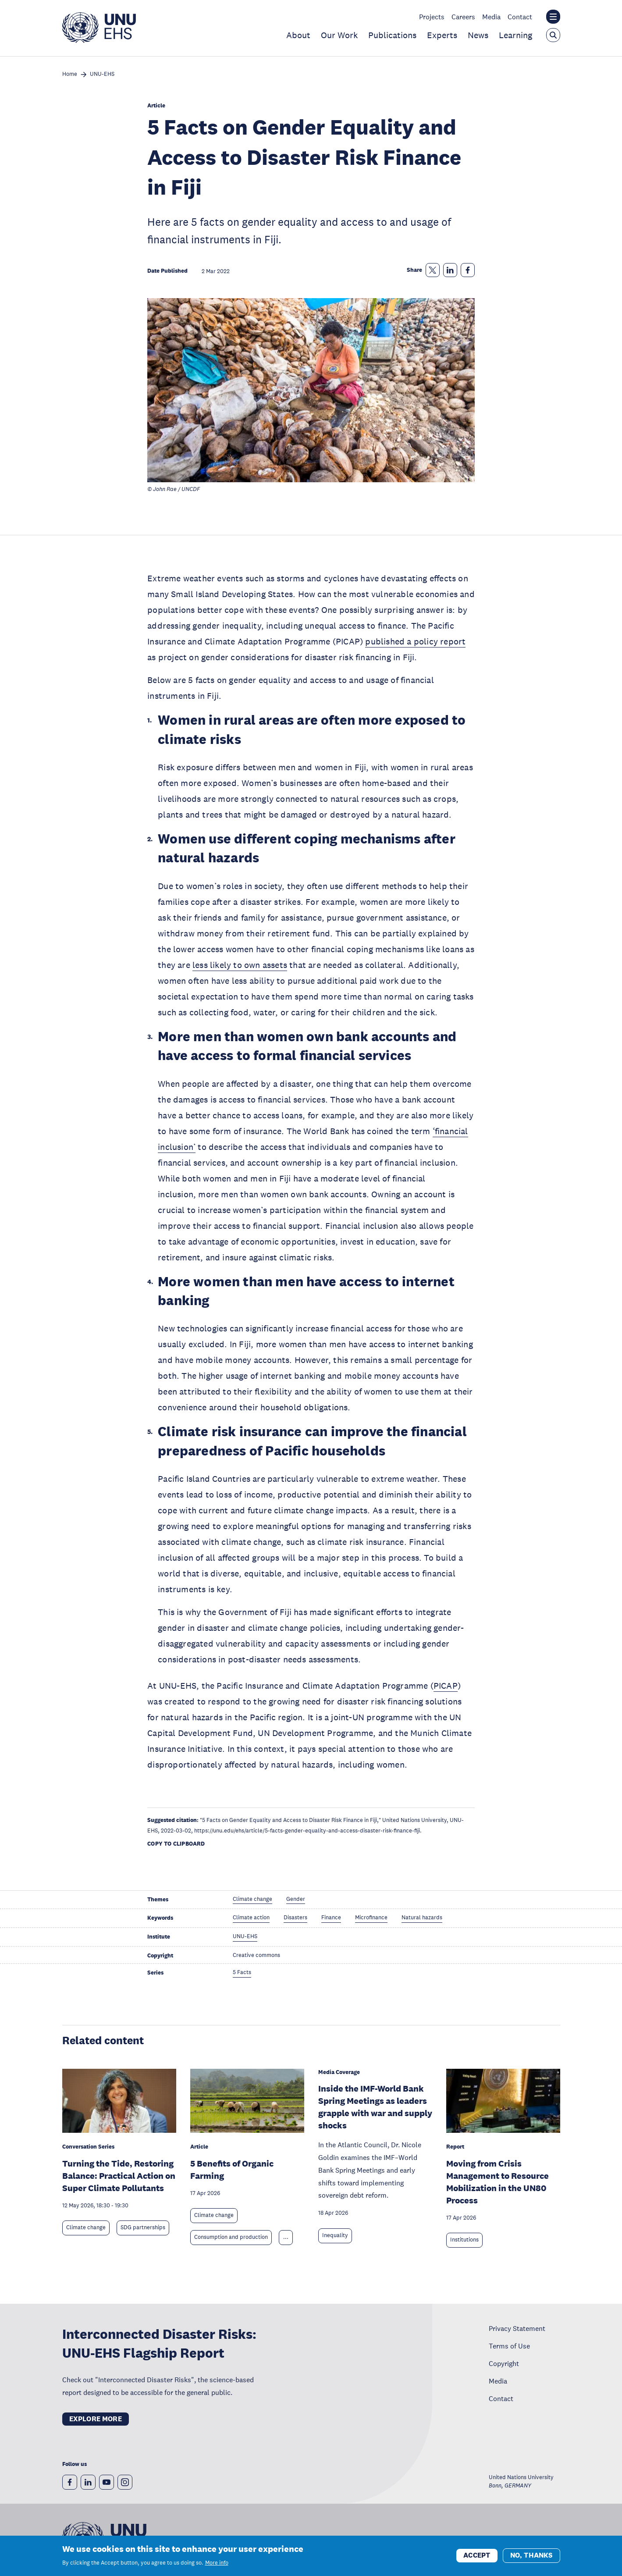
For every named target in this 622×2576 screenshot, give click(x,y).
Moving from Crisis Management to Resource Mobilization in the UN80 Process (497, 2182)
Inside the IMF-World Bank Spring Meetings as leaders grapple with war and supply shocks (375, 2107)
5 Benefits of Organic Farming (232, 2169)
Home (69, 74)
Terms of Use (509, 2345)
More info (216, 2566)
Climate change (86, 2227)
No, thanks (531, 2559)
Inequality (335, 2235)
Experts (442, 35)
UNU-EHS (102, 74)
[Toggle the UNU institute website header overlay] (553, 17)
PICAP (446, 1685)
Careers (463, 16)
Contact (520, 16)
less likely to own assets (239, 965)
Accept (476, 2559)
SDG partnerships (143, 2227)
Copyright (504, 2363)
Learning (515, 35)
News (478, 35)
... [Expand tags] (285, 2237)
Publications (392, 35)
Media (491, 16)
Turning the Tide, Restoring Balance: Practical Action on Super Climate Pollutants (118, 2175)
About (298, 35)
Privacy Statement (517, 2328)
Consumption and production (231, 2237)
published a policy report (415, 641)
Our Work (339, 35)
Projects (431, 16)
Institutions (464, 2239)
